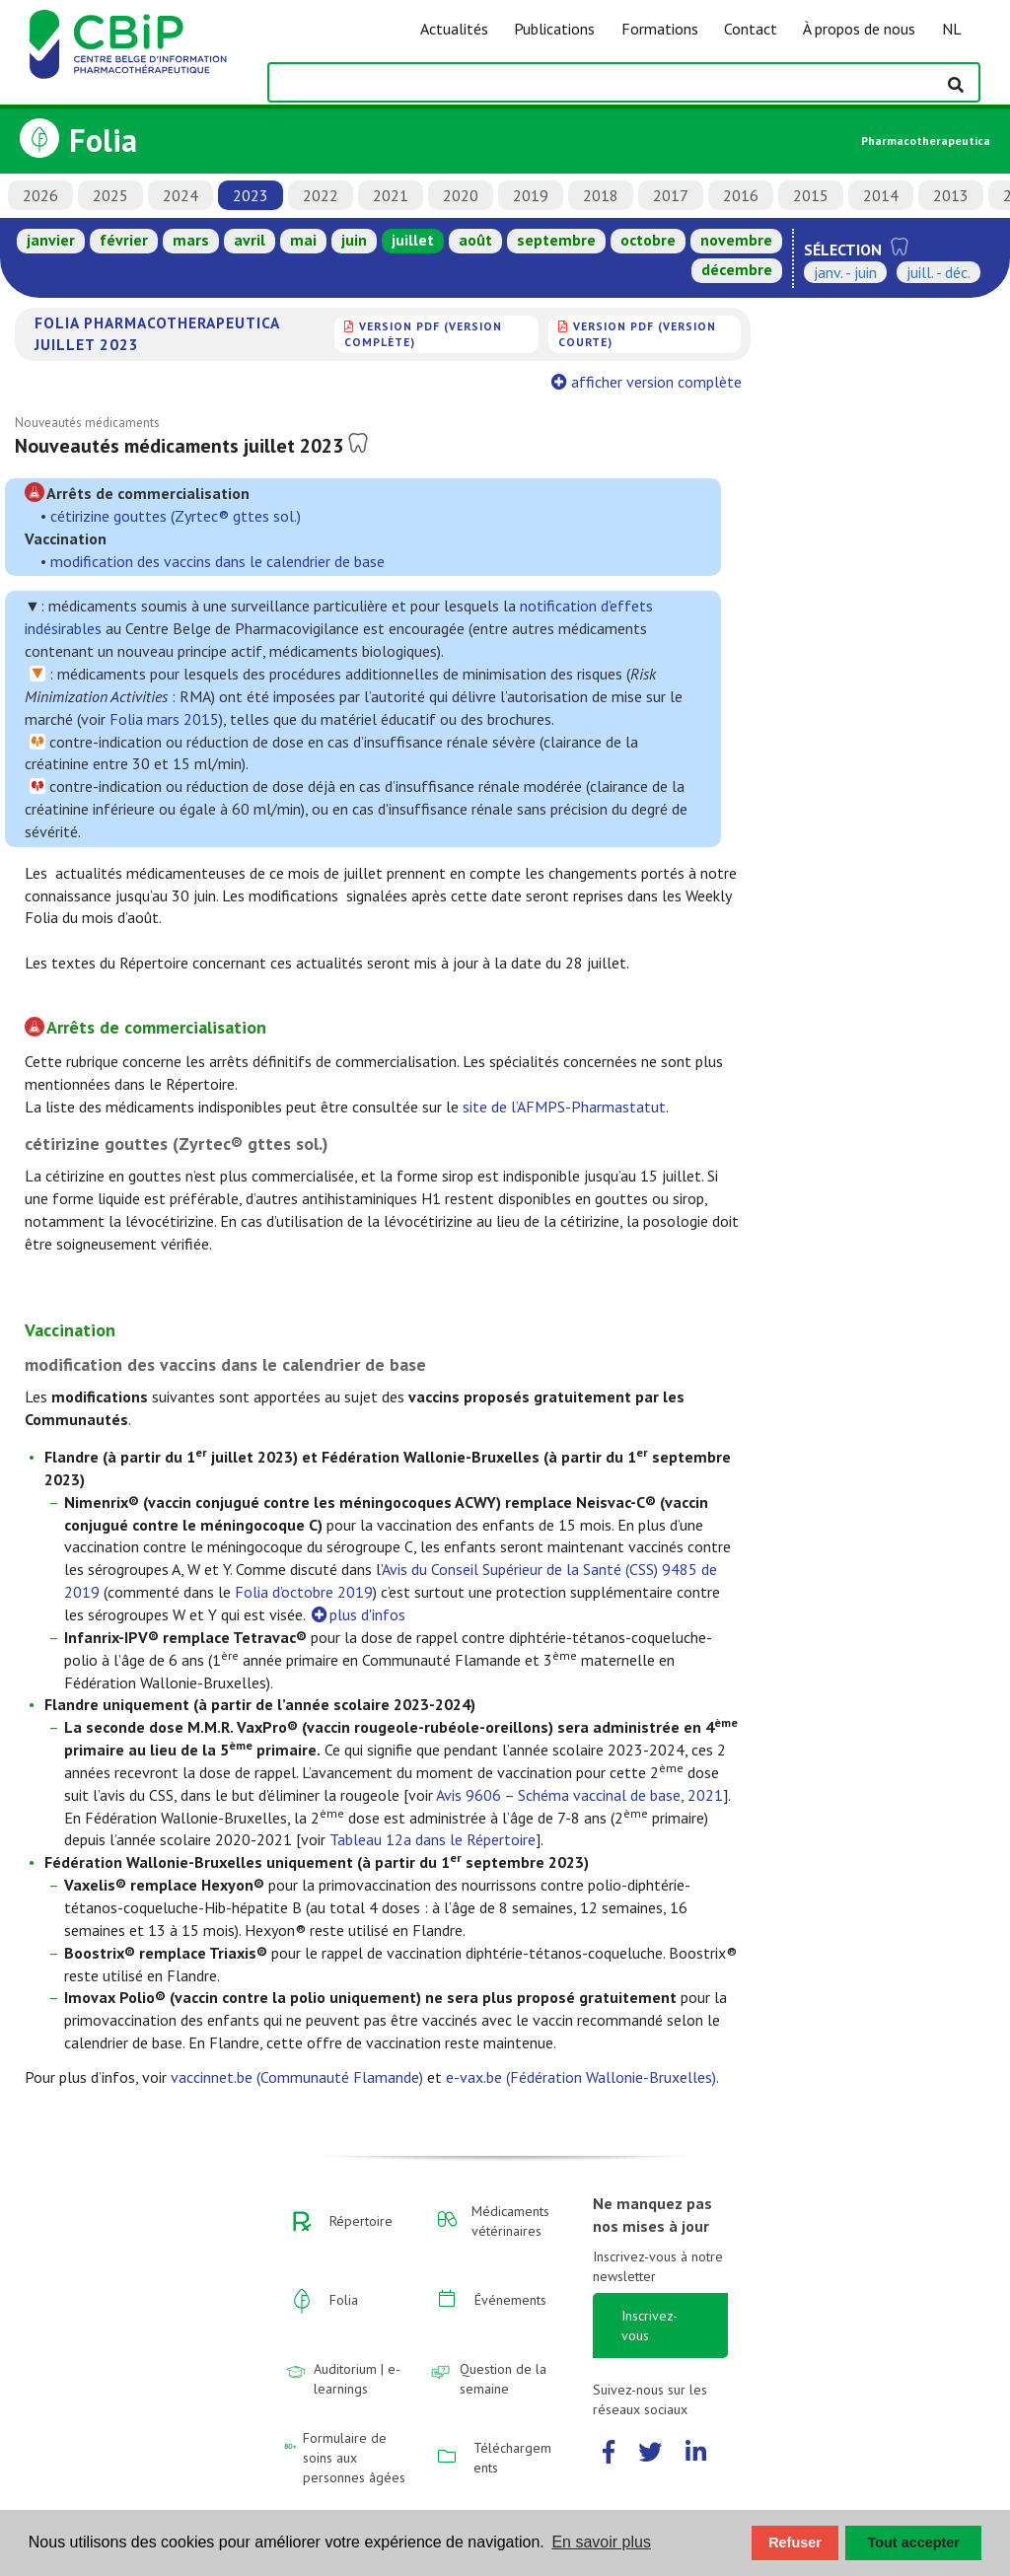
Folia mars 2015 (164, 719)
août (475, 240)
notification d (564, 605)
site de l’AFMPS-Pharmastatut (564, 1106)
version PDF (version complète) (423, 334)
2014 (881, 195)
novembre (736, 240)
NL (952, 28)
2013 (951, 195)
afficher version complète (648, 382)
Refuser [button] (795, 2542)
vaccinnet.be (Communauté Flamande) (297, 2077)
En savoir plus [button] (601, 2542)
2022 (320, 195)
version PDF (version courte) (637, 334)
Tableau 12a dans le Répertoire (432, 1839)
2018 (600, 195)
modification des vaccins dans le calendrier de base (217, 561)
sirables (76, 628)
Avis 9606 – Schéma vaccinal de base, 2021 (579, 1795)
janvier (51, 240)
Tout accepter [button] (914, 2542)
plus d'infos (357, 1614)
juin (354, 240)
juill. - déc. (938, 272)
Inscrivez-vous (649, 2325)
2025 (110, 195)
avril (249, 240)
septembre (556, 240)
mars (191, 240)
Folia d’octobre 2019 (304, 1592)
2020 (460, 195)
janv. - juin (845, 272)
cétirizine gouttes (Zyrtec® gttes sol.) (175, 516)
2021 (390, 195)
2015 (811, 195)
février (124, 240)
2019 (530, 195)
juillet (413, 240)
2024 (180, 195)
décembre (736, 269)
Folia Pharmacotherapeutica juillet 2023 (157, 333)
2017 (670, 195)
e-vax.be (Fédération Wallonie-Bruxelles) (581, 2077)
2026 (40, 195)
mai (303, 240)
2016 (740, 195)
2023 (250, 195)
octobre (648, 240)
